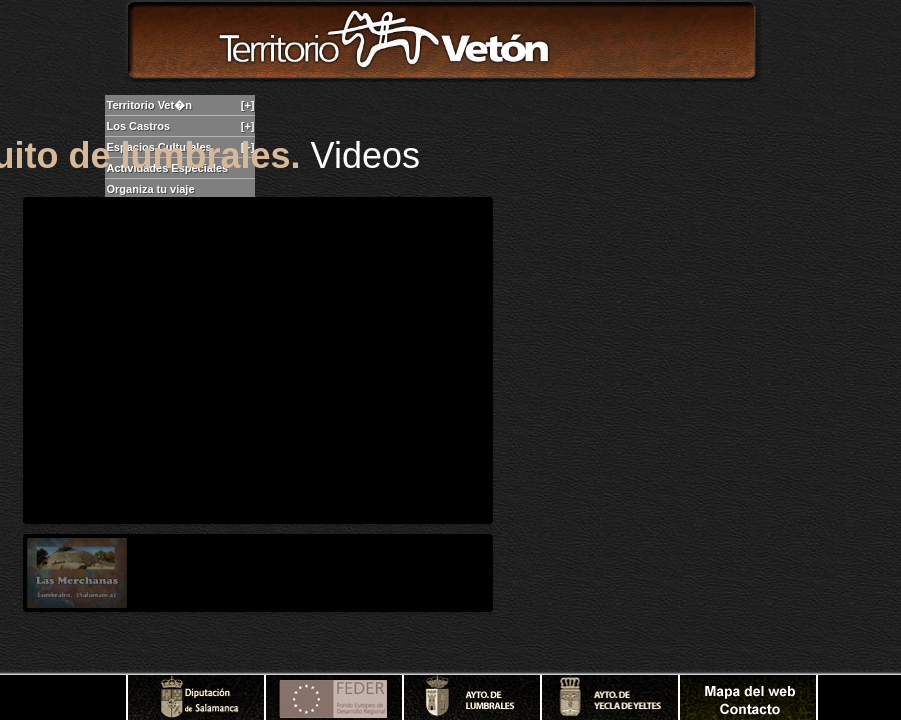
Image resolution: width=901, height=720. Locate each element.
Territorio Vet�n (181, 105)
